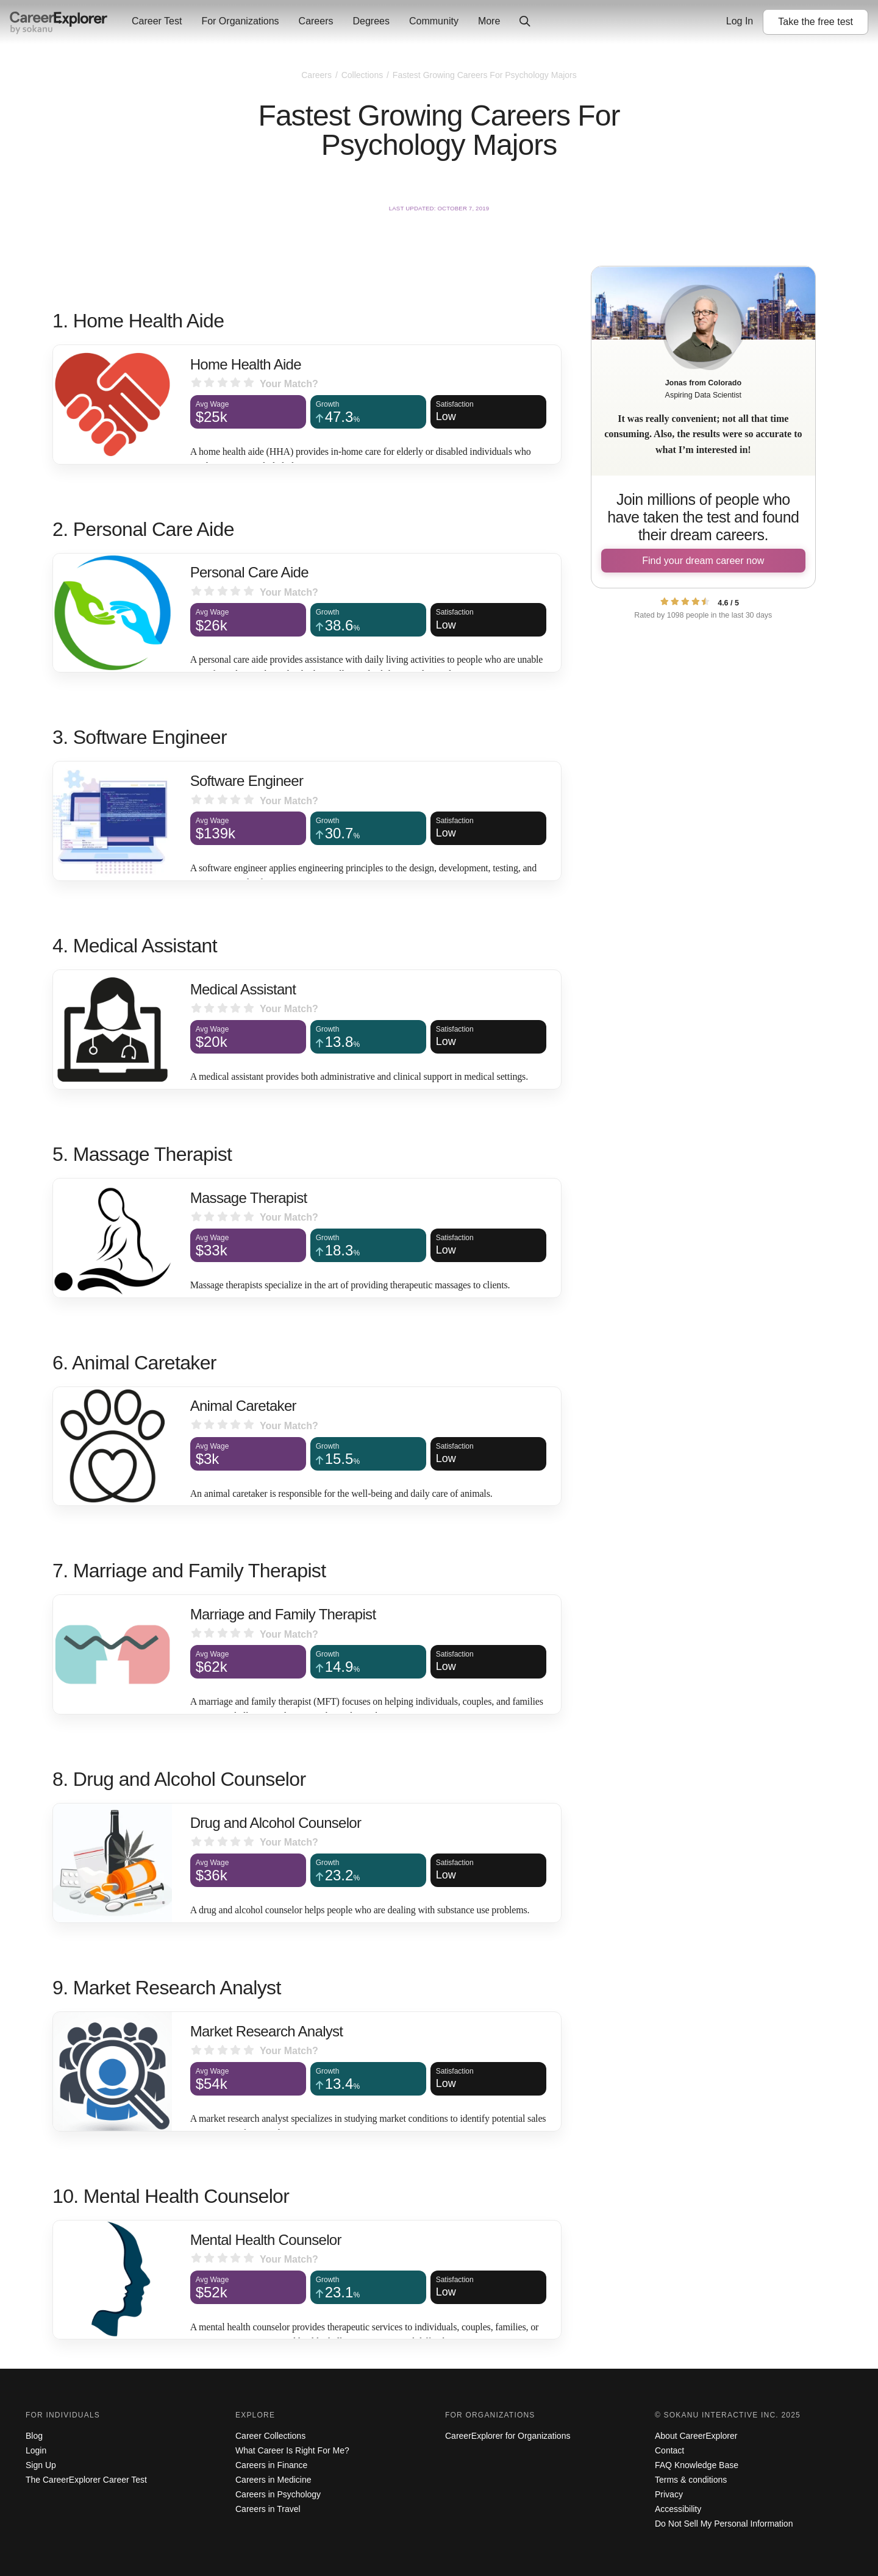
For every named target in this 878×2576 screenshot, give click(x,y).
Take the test (815, 21)
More (489, 21)
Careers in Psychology (278, 2494)
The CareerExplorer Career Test (86, 2480)
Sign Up (41, 2465)
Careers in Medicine (273, 2480)
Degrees (370, 21)
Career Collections (270, 2436)
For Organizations (240, 21)
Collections (363, 75)
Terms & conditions (691, 2480)
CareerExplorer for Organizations (507, 2436)
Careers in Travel (268, 2509)
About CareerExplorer (696, 2436)
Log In (739, 21)
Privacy (669, 2494)
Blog (34, 2436)
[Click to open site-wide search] (524, 22)
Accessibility (678, 2509)
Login (36, 2450)
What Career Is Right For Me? (292, 2450)
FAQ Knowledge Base (696, 2465)
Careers (316, 21)
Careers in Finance (271, 2465)
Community (434, 21)
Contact (669, 2450)
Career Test (157, 21)
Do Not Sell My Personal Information (724, 2523)
